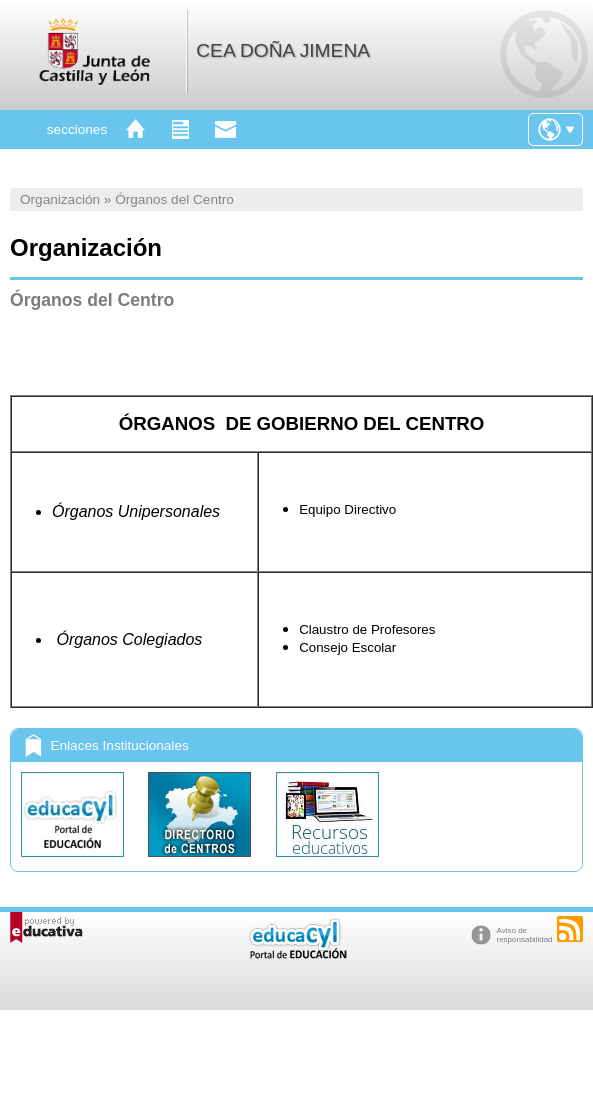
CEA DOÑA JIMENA (283, 50)
